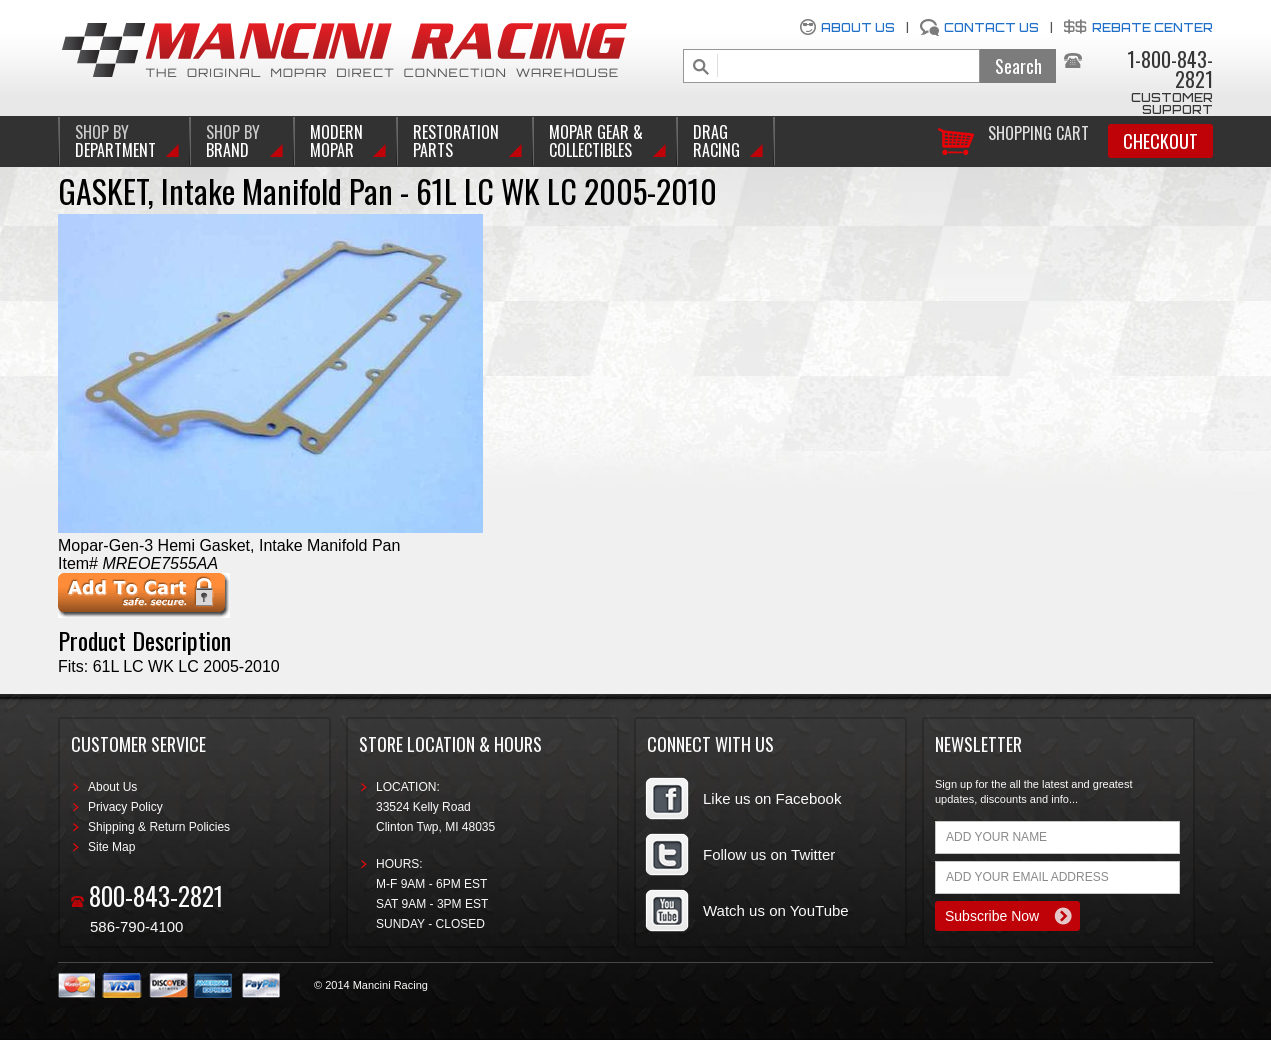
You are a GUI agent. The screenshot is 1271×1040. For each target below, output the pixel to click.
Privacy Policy (125, 807)
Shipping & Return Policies (159, 827)
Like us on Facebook (772, 798)
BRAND (233, 141)
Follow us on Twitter (769, 854)
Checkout (1160, 141)
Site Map (111, 847)
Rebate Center (1152, 27)
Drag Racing (716, 141)
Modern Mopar (336, 141)
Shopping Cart (1038, 131)
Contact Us (991, 27)
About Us (858, 27)
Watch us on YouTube (776, 910)
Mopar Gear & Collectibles (596, 141)
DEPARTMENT (115, 141)
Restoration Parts (456, 141)
